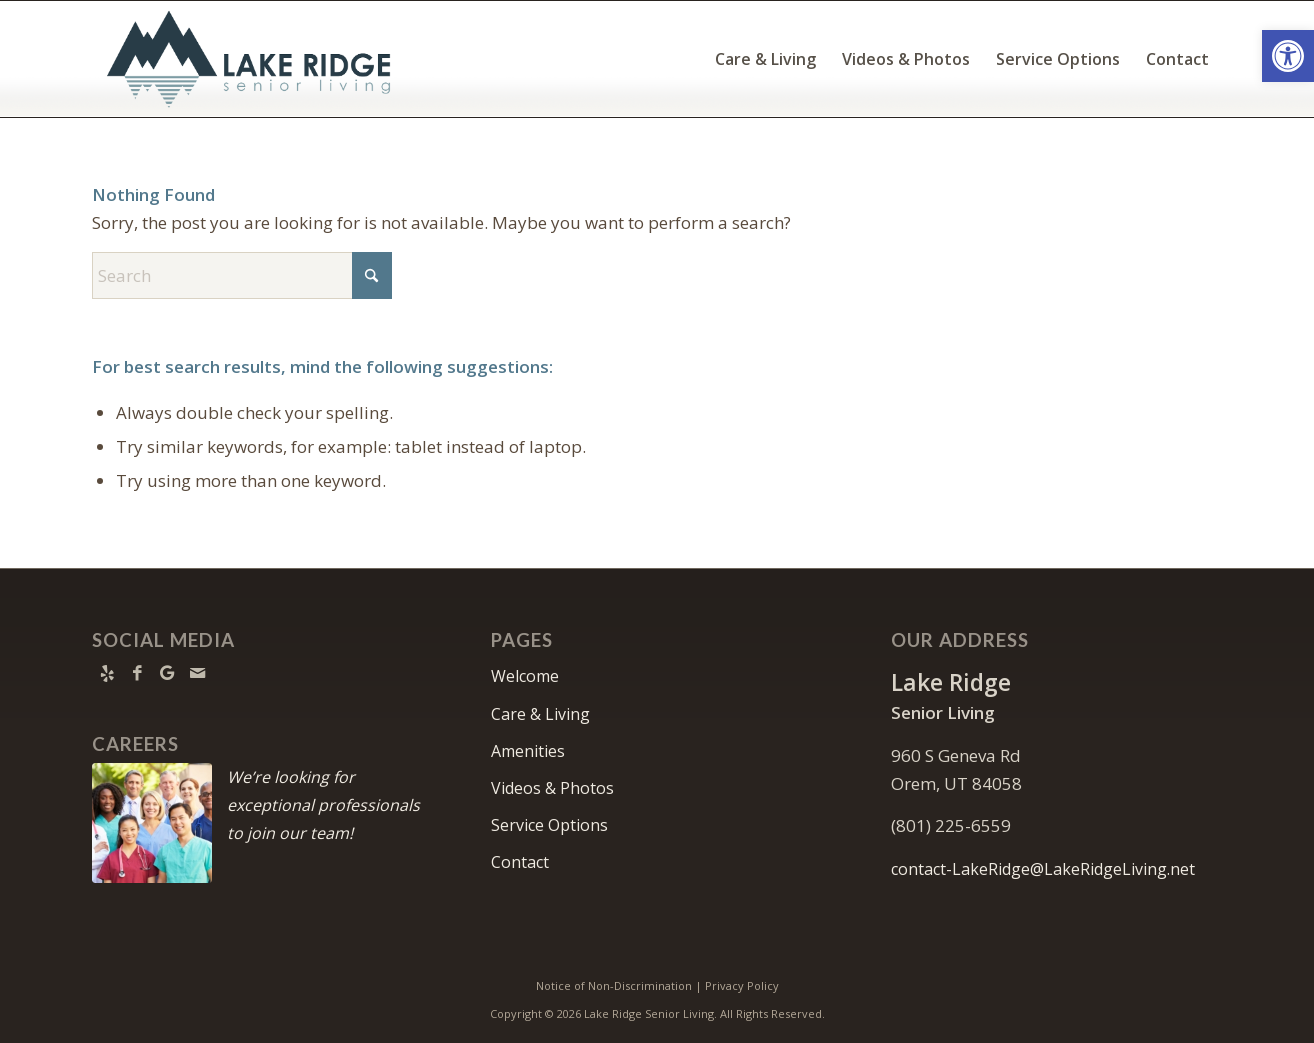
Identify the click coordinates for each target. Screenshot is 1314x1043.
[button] (1288, 56)
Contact (520, 862)
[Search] (242, 275)
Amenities (528, 751)
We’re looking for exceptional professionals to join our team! (323, 805)
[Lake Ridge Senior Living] (253, 59)
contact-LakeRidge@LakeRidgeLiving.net (1043, 869)
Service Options (549, 825)
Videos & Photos (552, 788)
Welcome (525, 676)
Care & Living (540, 714)
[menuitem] (765, 59)
